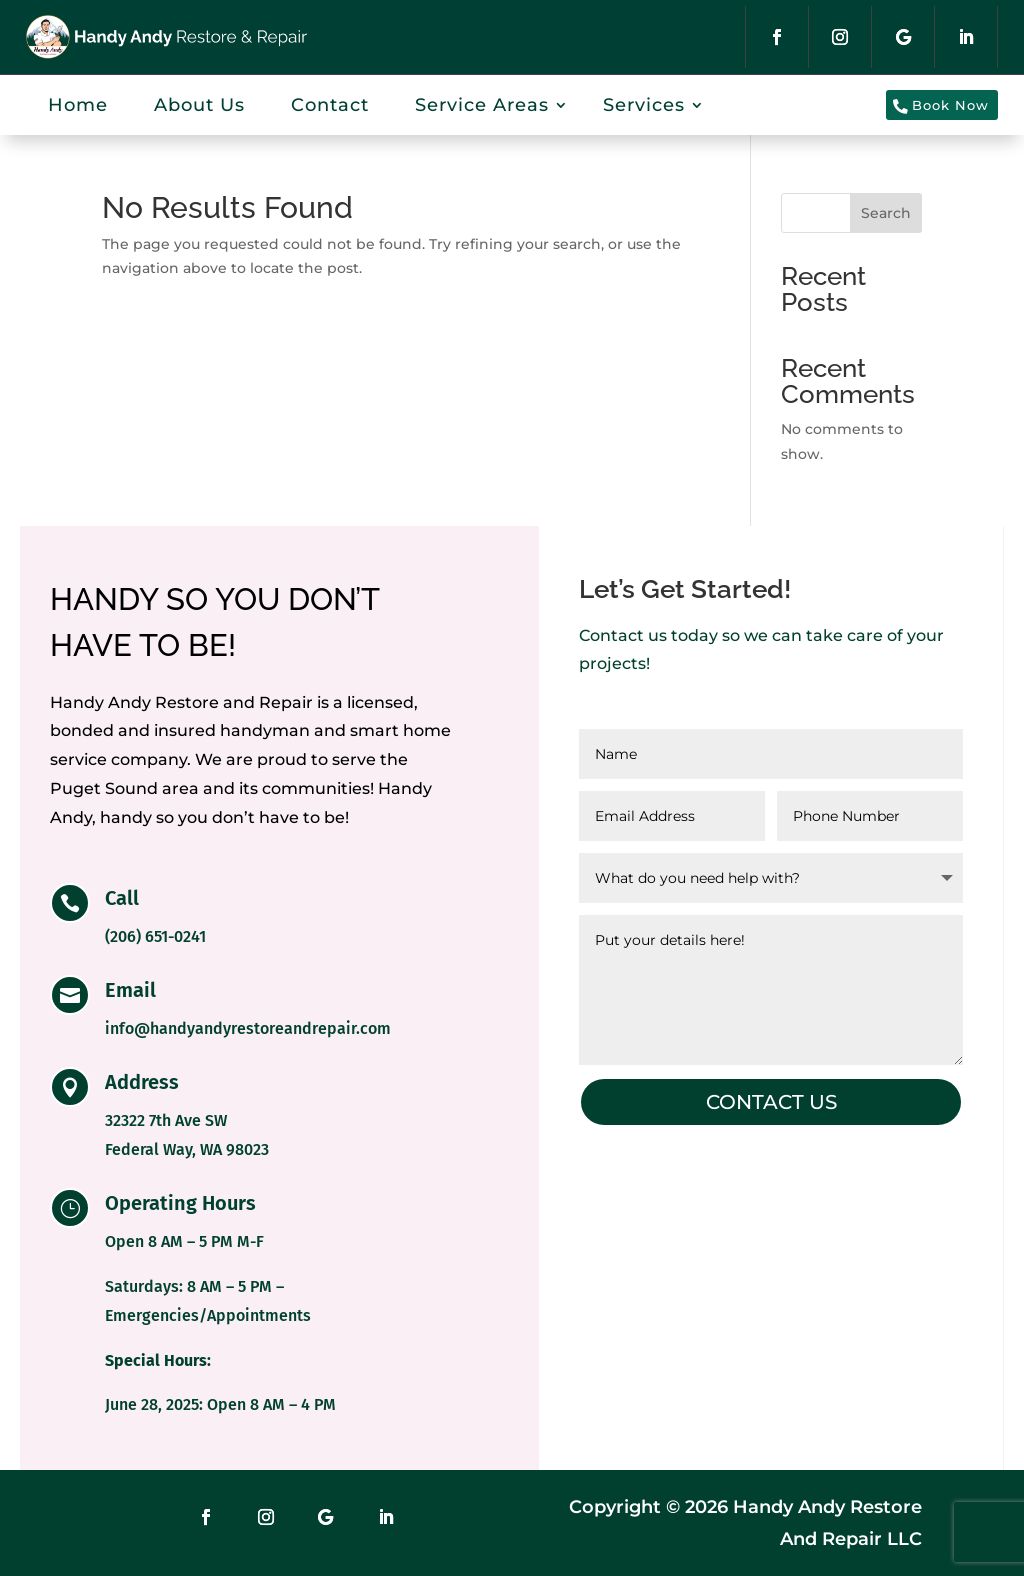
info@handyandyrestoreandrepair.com (248, 1028)
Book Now (931, 104)
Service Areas (482, 105)
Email (130, 990)
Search (886, 213)
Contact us (771, 1102)
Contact (330, 105)
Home (78, 105)
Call (122, 898)
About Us (199, 105)
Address (142, 1082)
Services (644, 105)
